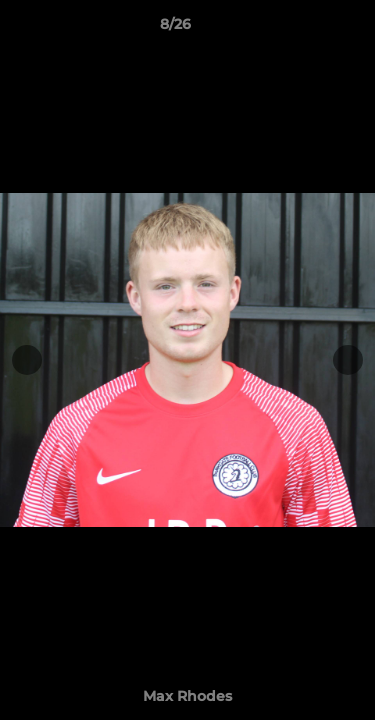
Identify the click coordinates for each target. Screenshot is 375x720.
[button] (303, 29)
